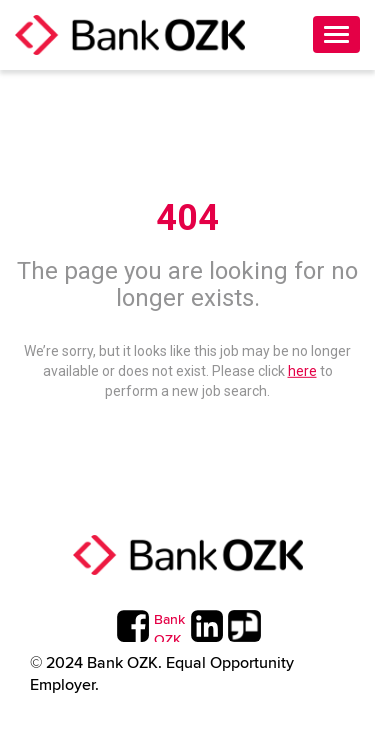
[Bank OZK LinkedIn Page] (206, 626)
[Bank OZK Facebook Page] (132, 626)
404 (187, 218)
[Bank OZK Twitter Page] (243, 626)
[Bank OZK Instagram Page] (169, 626)
